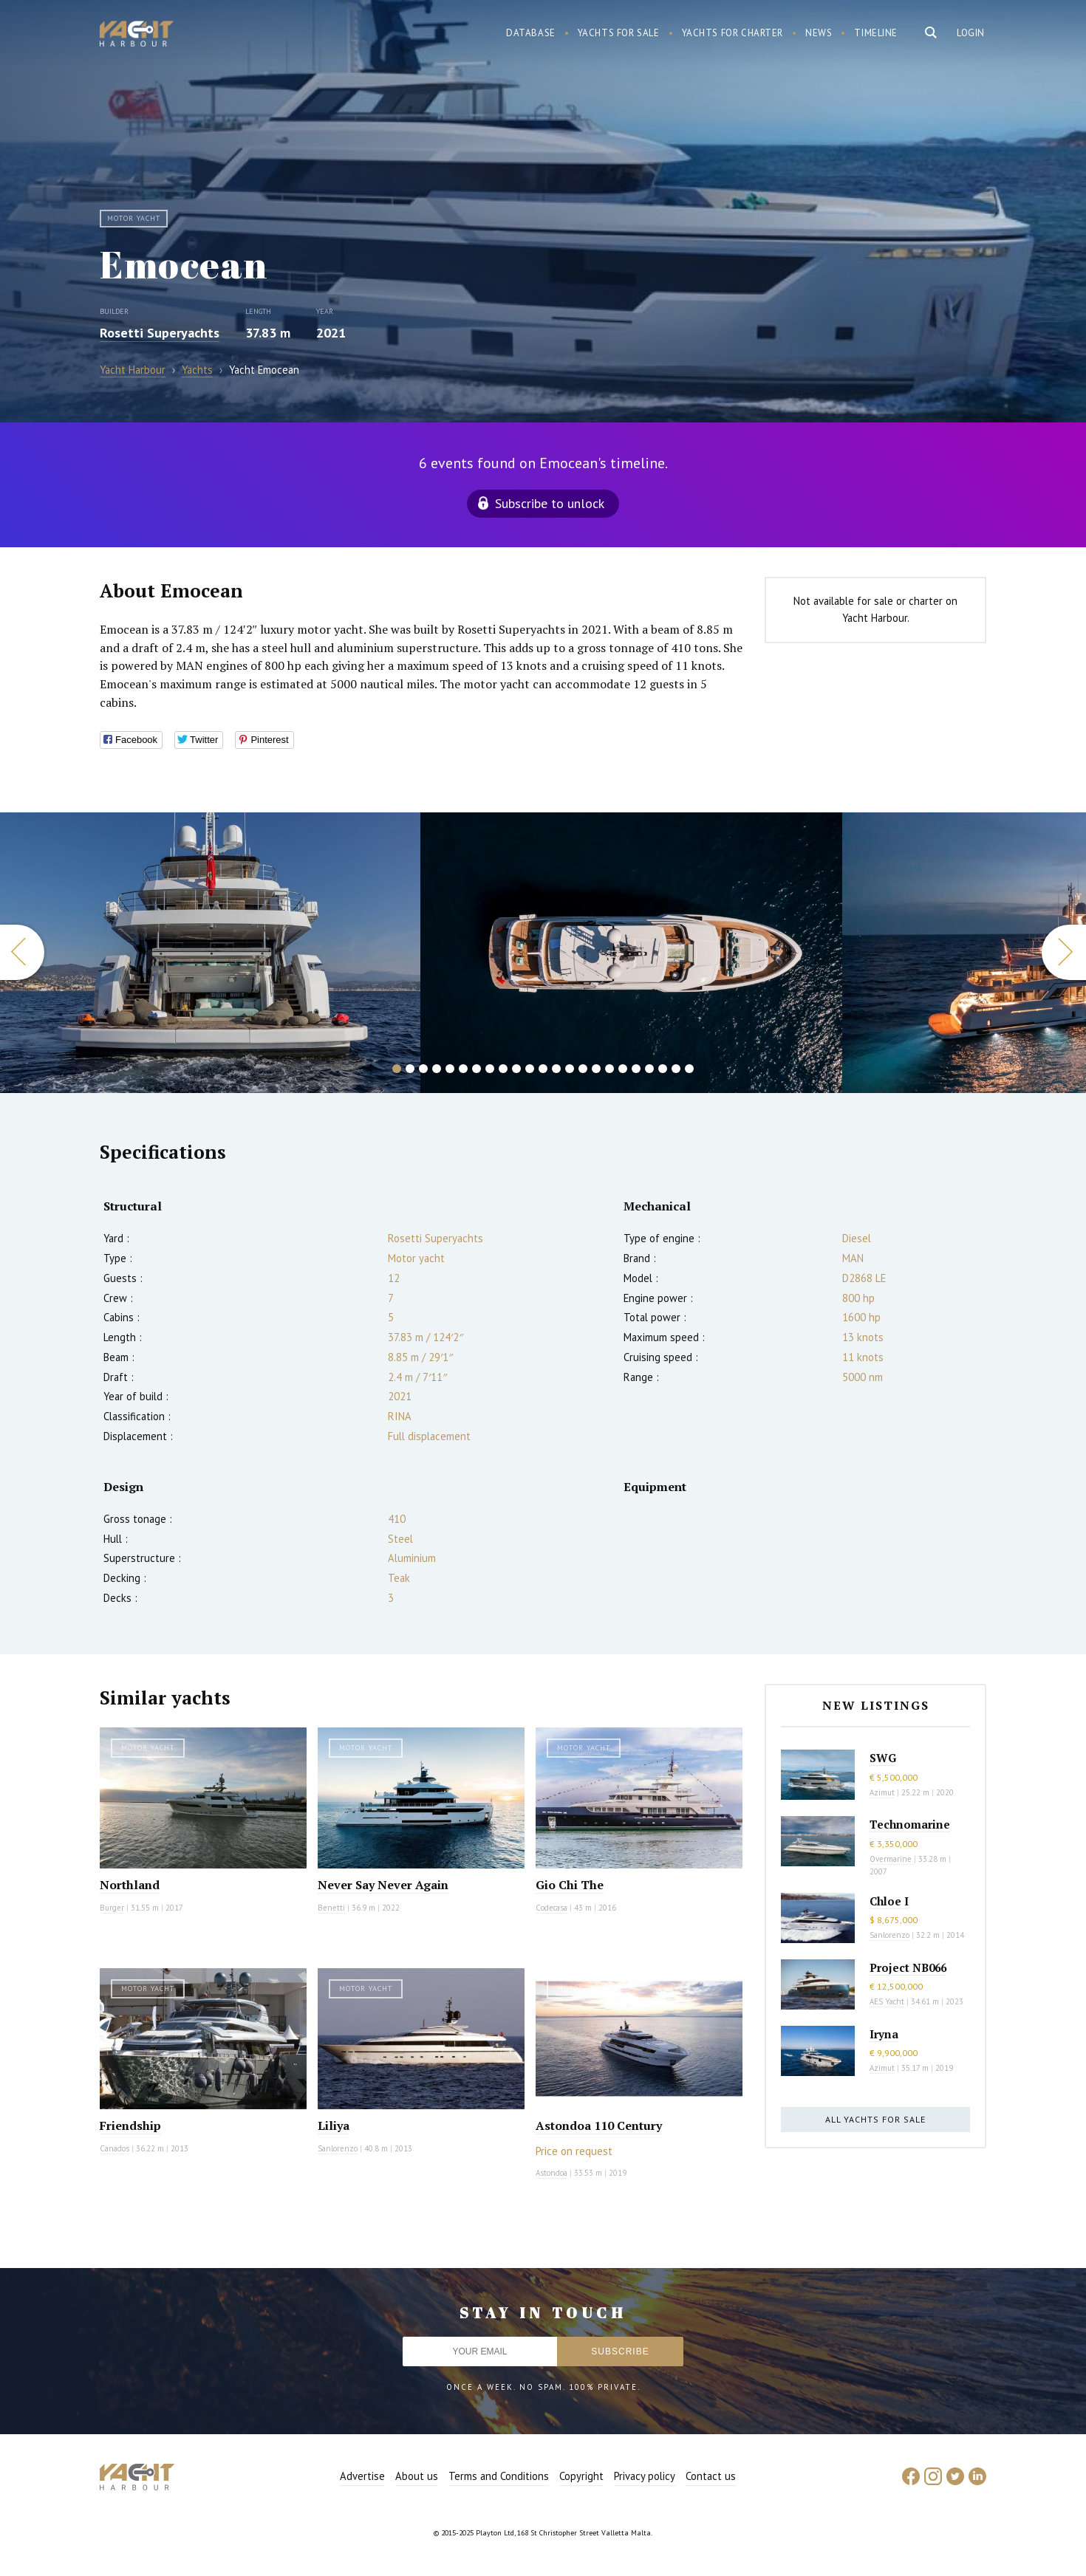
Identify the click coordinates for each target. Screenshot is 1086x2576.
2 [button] (410, 1068)
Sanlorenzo (338, 2148)
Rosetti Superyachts (159, 332)
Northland (130, 1885)
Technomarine (910, 1824)
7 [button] (476, 1068)
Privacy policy (644, 2476)
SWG (883, 1757)
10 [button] (516, 1068)
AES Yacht (887, 2001)
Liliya (333, 2125)
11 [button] (529, 1068)
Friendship (130, 2125)
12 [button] (543, 1068)
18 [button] (622, 1068)
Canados (114, 2148)
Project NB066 (908, 1967)
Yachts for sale (619, 33)
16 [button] (596, 1068)
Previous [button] (22, 952)
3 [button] (423, 1068)
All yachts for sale (875, 2119)
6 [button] (463, 1068)
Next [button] (1064, 952)
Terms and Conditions (498, 2476)
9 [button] (503, 1068)
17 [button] (609, 1068)
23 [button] (689, 1068)
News (818, 33)
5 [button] (449, 1068)
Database (531, 33)
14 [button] (569, 1068)
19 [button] (636, 1068)
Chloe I (889, 1901)
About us (416, 2476)
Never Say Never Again (383, 1885)
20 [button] (649, 1068)
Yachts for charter (733, 33)
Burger (112, 1907)
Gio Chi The (570, 1885)
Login (971, 33)
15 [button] (582, 1068)
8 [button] (489, 1068)
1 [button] (396, 1068)
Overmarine (892, 1859)
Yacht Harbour (137, 35)
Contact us (711, 2476)
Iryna (884, 2034)
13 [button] (556, 1068)
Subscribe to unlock (549, 503)
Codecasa (551, 1907)
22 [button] (676, 1068)
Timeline (876, 33)
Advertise (362, 2476)
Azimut (882, 1792)
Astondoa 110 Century (599, 2125)
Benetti (331, 1907)
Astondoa (551, 2173)
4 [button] (436, 1068)
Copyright (581, 2476)
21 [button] (662, 1068)
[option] (631, 952)
